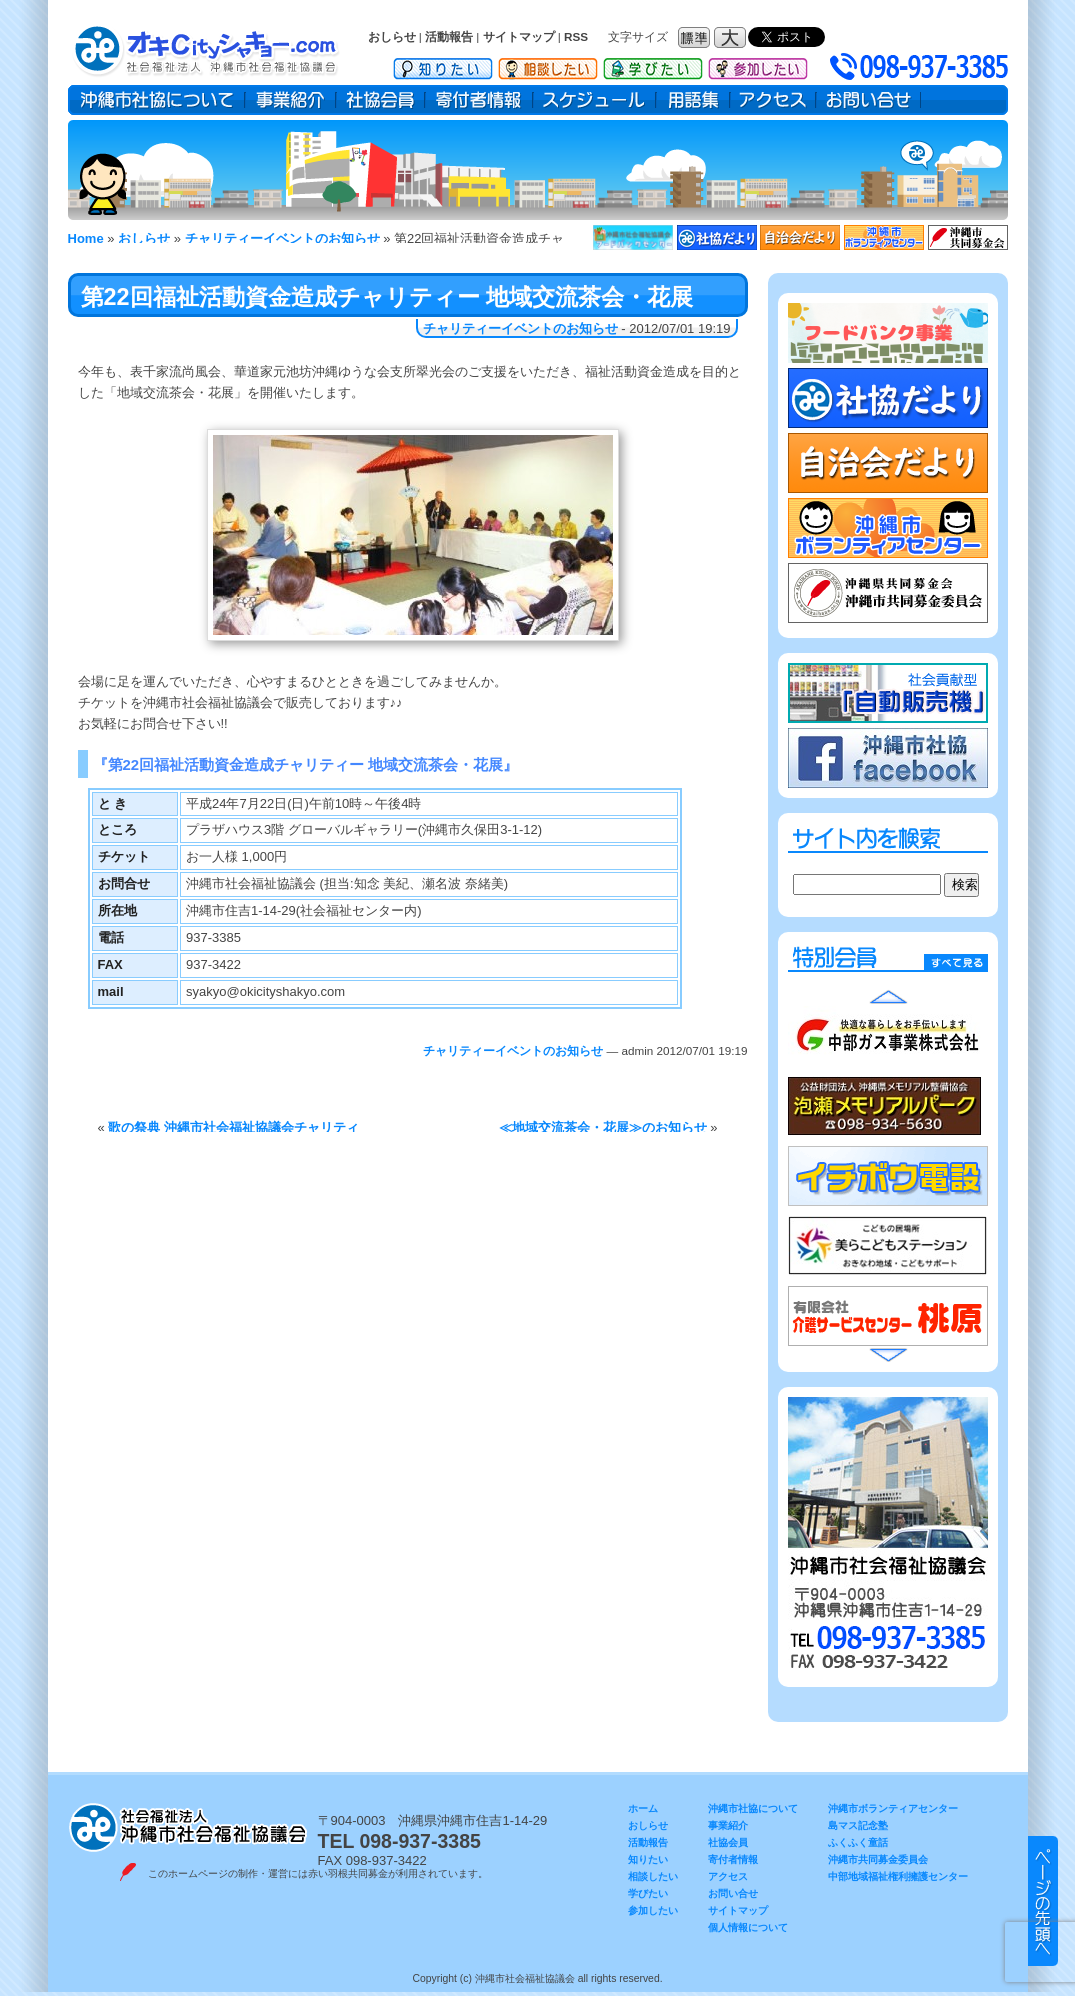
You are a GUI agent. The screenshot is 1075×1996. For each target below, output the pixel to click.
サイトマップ (519, 36)
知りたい (443, 65)
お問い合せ (868, 100)
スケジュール (594, 100)
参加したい (758, 65)
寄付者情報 (479, 100)
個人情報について (748, 1927)
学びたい (653, 65)
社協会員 (380, 100)
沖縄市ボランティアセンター (893, 1808)
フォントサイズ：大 (732, 37)
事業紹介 (290, 100)
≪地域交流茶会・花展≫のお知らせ (603, 1127)
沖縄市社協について (156, 100)
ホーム (643, 1808)
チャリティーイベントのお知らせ (520, 328)
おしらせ (392, 36)
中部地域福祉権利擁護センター (898, 1876)
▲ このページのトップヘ (1043, 1901)
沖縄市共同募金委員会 (878, 1859)
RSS (576, 36)
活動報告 (449, 36)
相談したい (548, 65)
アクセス (773, 100)
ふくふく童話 (858, 1842)
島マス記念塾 (858, 1825)
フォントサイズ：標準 (696, 37)
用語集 (693, 100)
